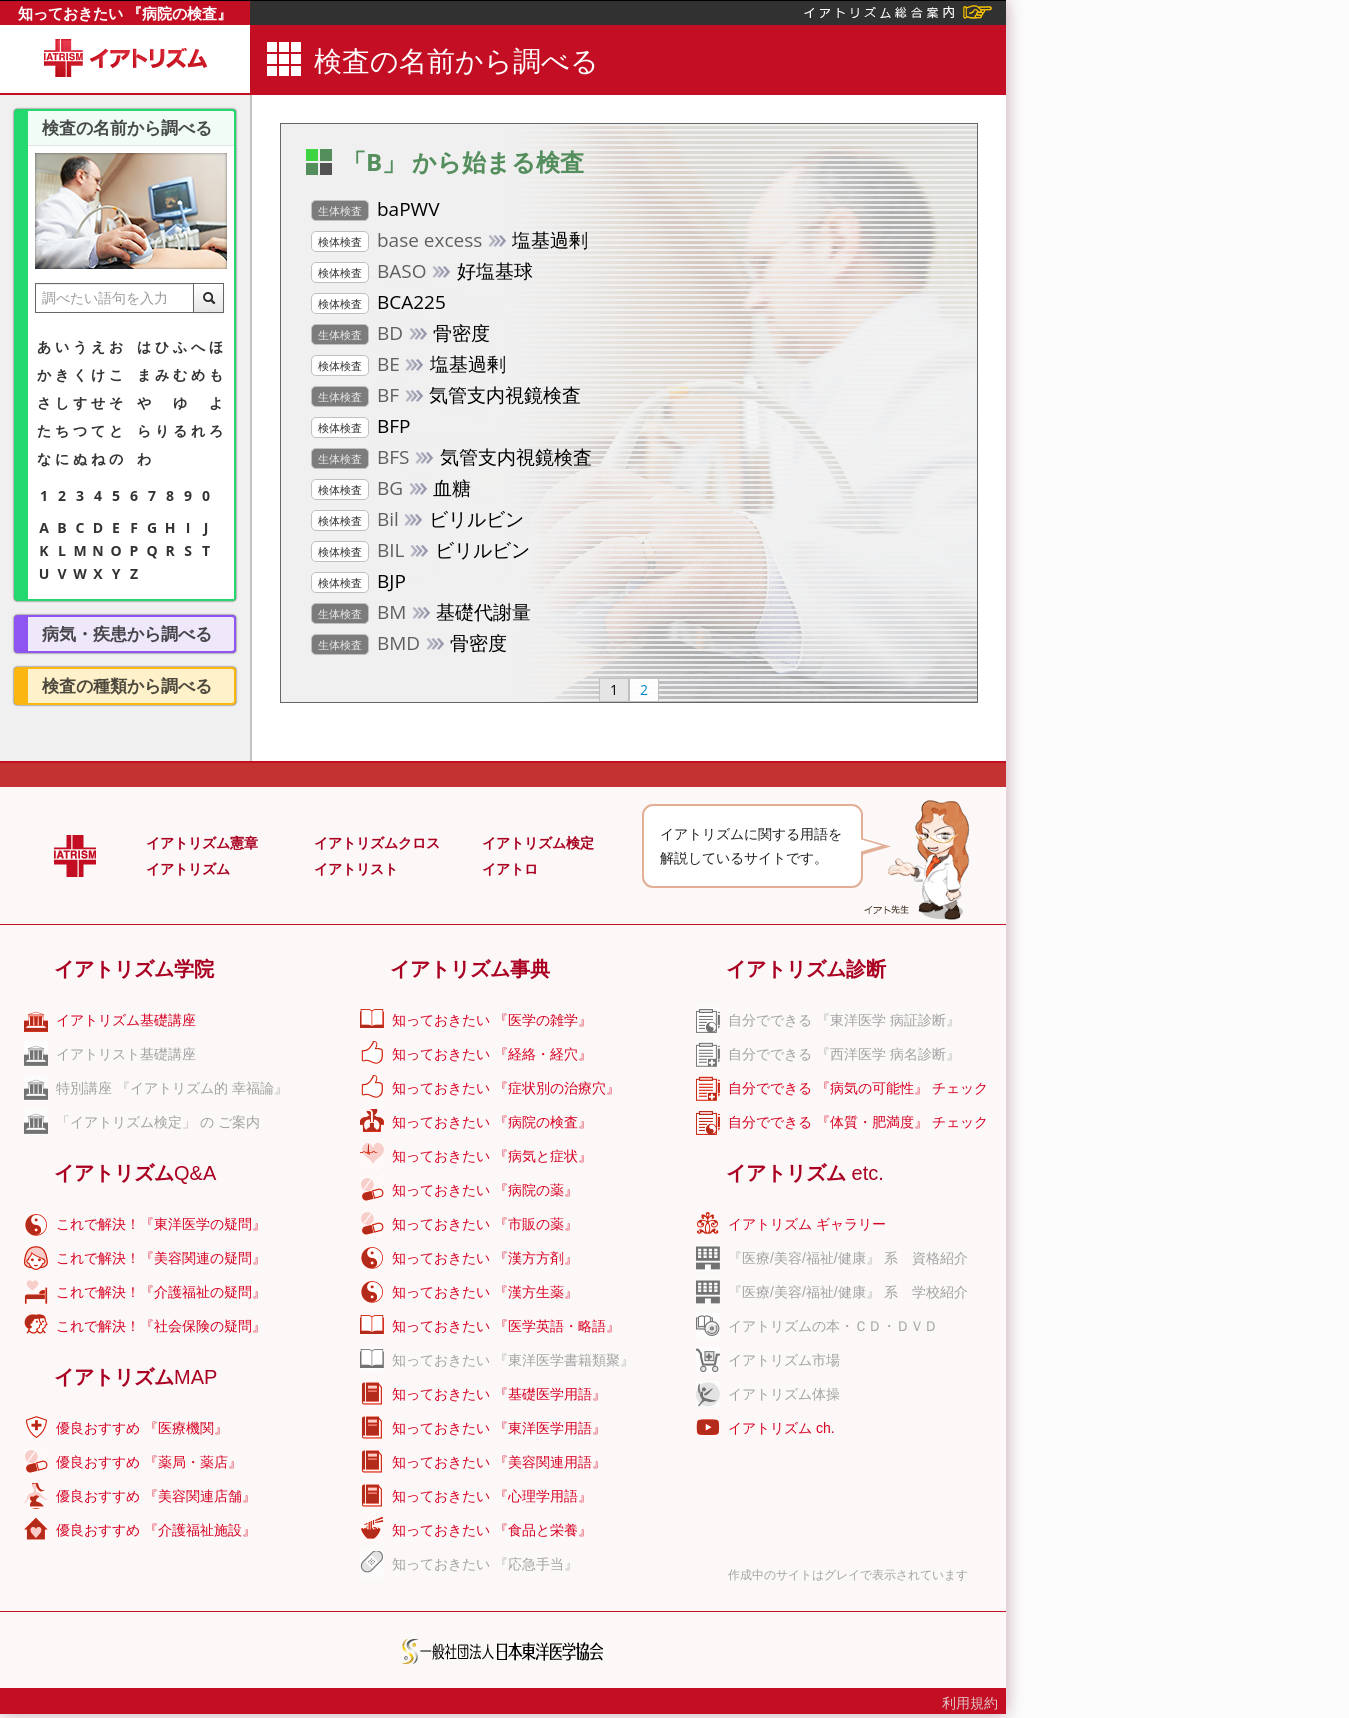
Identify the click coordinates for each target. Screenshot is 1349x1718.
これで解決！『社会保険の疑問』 (161, 1326)
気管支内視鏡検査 (446, 396)
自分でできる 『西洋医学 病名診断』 (844, 1054)
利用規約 (970, 1703)
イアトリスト (356, 869)
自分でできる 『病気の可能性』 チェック (858, 1088)
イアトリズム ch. (781, 1428)
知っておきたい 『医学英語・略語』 (506, 1326)
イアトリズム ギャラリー (807, 1224)
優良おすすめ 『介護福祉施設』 (156, 1530)
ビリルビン (417, 520)
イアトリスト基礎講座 (126, 1054)
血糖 (391, 489)
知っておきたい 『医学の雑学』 (492, 1020)
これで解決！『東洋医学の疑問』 (161, 1224)
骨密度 (400, 334)
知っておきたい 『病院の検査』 (125, 13)
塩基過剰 (449, 241)
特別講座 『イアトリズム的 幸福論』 (172, 1088)
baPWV (375, 210)
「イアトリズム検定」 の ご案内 (158, 1122)
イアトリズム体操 (784, 1394)
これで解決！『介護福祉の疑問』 (161, 1292)
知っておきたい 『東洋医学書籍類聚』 (513, 1360)
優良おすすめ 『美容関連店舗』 (156, 1496)
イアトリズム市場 (784, 1360)
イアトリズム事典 (470, 969)
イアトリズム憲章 (202, 843)
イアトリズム (188, 869)
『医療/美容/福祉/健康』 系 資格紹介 (848, 1258)
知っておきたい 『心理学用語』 (492, 1496)
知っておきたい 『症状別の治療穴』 (506, 1088)
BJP (358, 582)
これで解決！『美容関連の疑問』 (161, 1258)
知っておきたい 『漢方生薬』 (485, 1292)
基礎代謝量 (421, 613)
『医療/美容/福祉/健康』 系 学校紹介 (848, 1292)
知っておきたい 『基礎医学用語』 (499, 1394)
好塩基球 (422, 272)
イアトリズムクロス (377, 843)
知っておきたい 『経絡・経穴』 (492, 1054)
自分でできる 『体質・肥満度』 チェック (858, 1122)
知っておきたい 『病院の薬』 (485, 1190)
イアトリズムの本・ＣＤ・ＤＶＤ (833, 1326)
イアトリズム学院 (134, 969)
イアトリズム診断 (806, 969)
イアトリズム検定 (538, 843)
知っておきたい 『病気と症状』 (492, 1156)
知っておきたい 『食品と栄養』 (492, 1530)
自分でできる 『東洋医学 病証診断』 (844, 1020)
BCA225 (378, 303)
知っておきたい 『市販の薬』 (485, 1224)
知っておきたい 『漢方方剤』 (485, 1258)
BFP (361, 427)
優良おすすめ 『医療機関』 (142, 1428)
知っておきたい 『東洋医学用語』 (499, 1428)
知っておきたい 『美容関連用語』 (499, 1462)
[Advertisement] (1169, 555)
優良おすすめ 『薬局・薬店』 (149, 1462)
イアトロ (510, 869)
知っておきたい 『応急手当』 (485, 1564)
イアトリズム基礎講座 (126, 1020)
